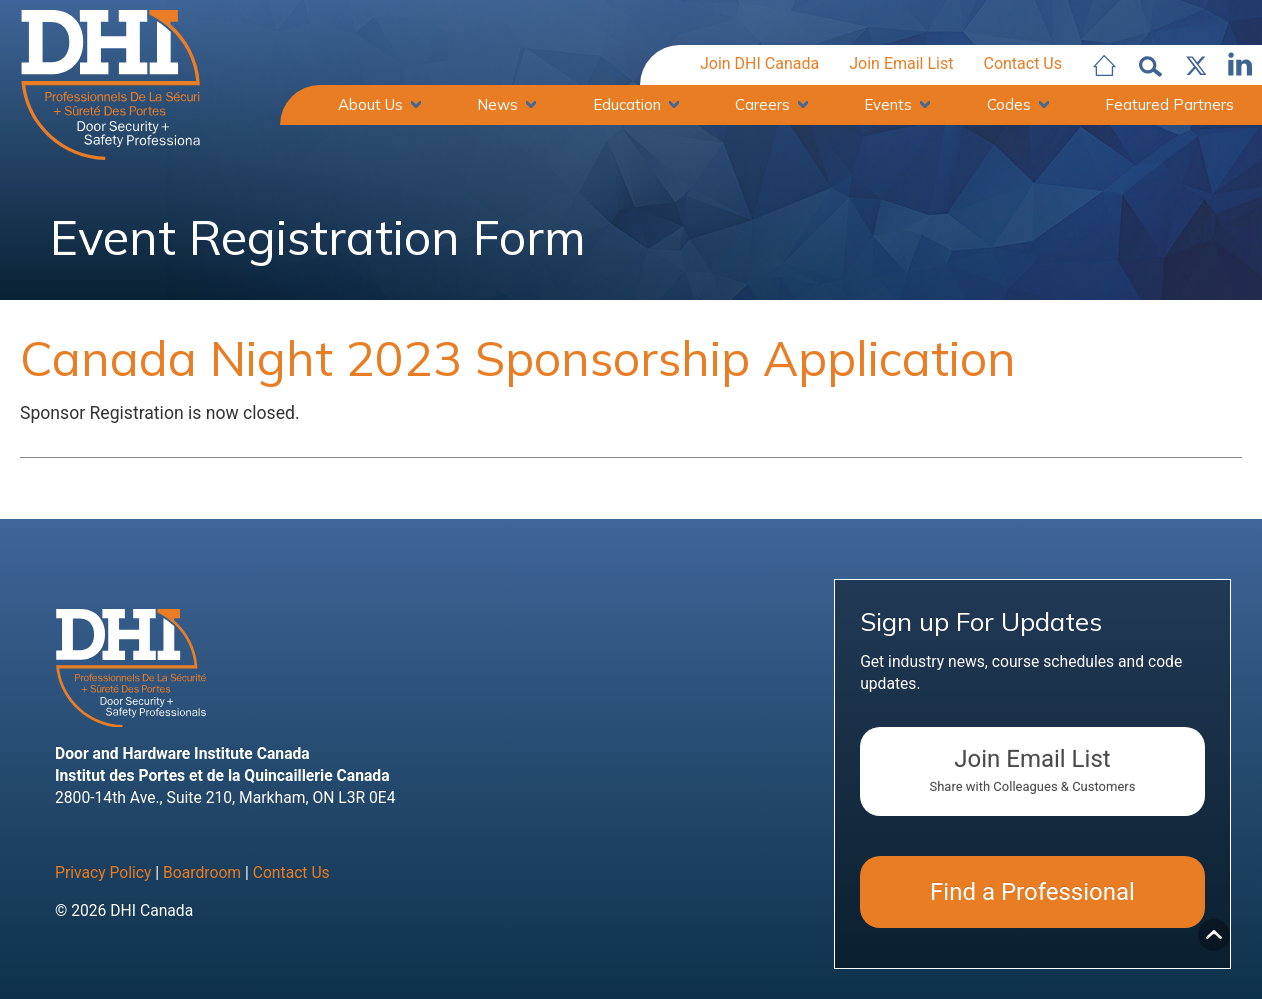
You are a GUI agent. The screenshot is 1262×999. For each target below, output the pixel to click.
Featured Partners (1169, 104)
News (497, 104)
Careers (762, 104)
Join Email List (901, 63)
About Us (370, 104)
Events (888, 104)
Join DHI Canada (759, 63)
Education (627, 104)
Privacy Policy (103, 872)
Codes (1009, 104)
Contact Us (1022, 63)
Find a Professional (1032, 892)
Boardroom (202, 872)
